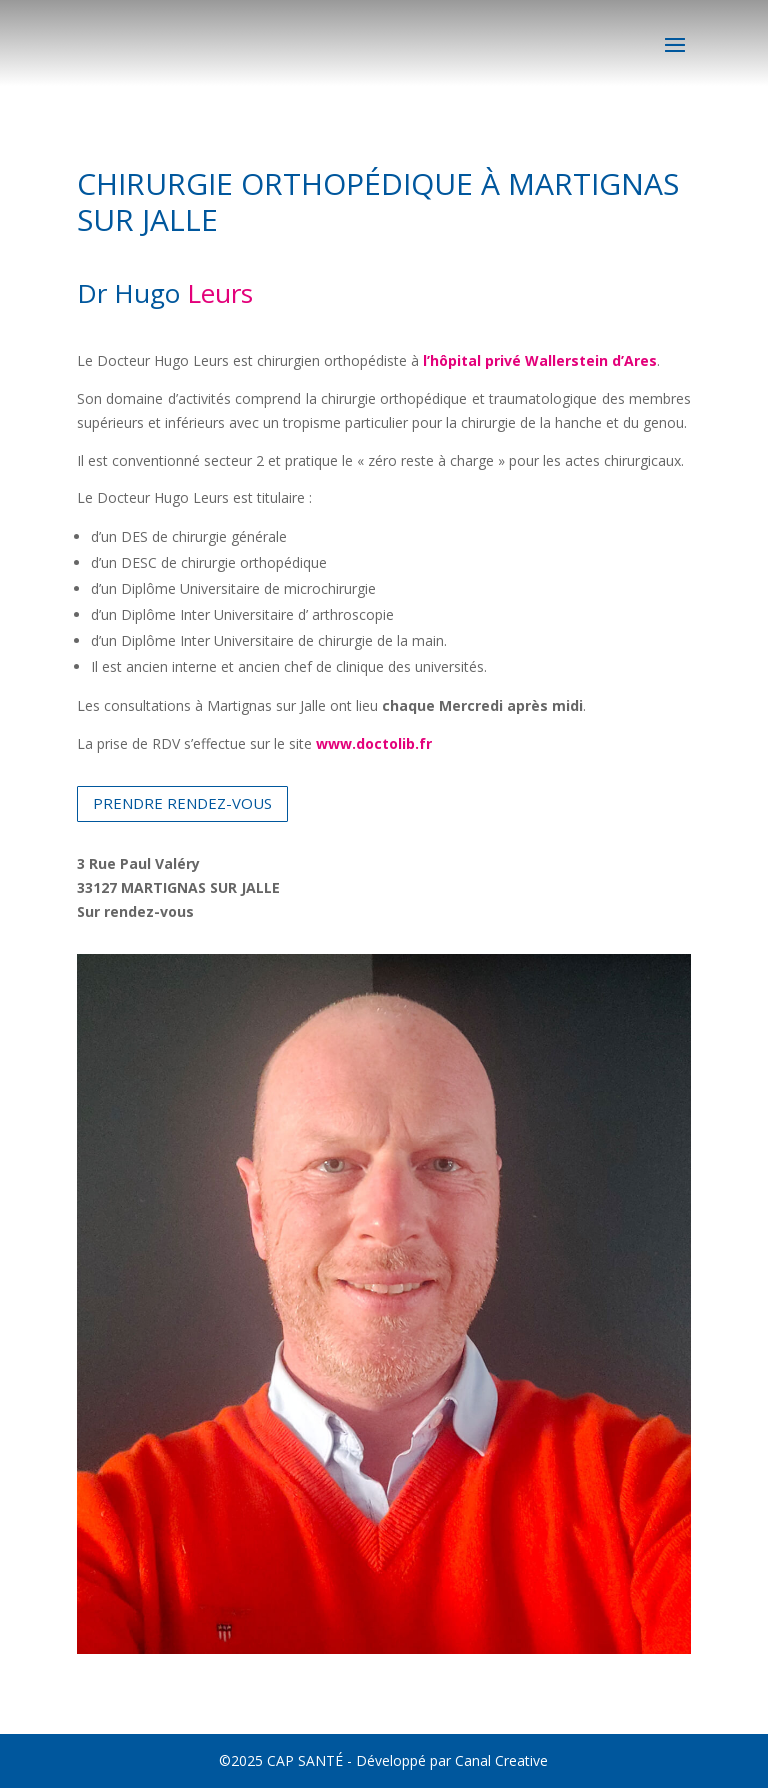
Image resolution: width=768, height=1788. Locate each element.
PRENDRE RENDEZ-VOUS (182, 803)
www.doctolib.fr (374, 743)
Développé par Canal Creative (452, 1760)
